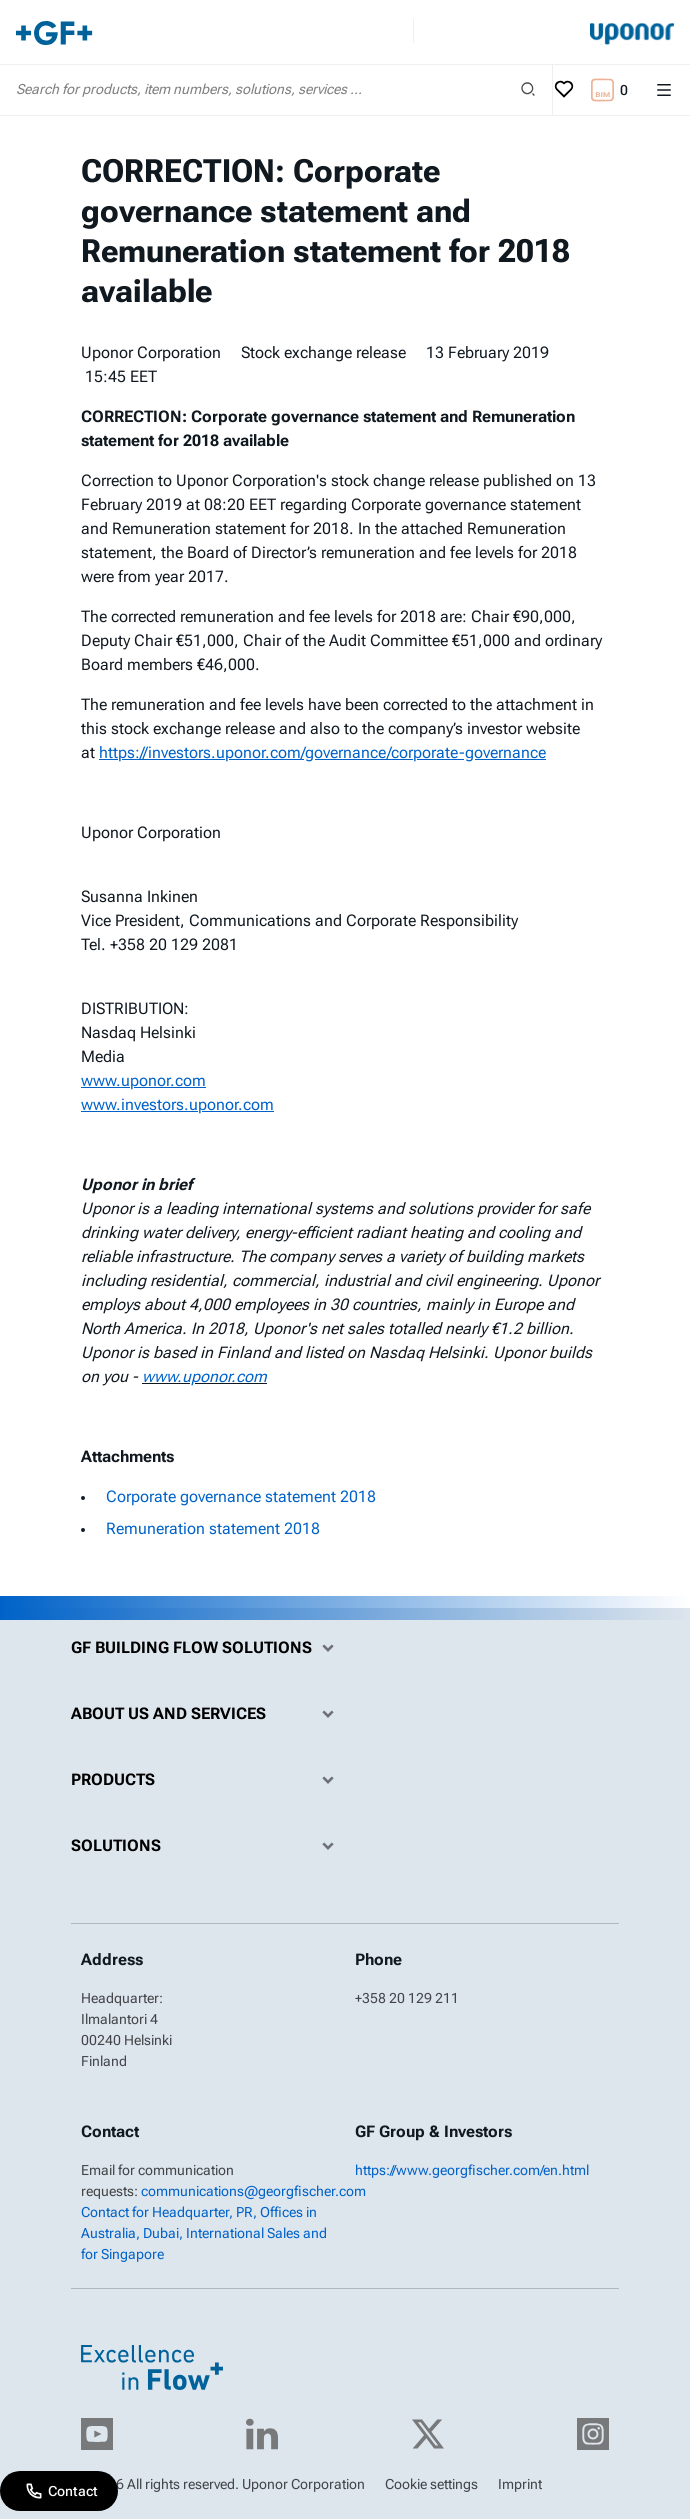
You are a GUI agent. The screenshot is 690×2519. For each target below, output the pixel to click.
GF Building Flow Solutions (207, 1648)
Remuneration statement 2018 (213, 1528)
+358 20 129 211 (407, 1998)
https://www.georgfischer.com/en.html (472, 2170)
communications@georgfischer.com (253, 2191)
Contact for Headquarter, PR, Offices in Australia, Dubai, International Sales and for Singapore (204, 2233)
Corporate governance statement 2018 (241, 1496)
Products (207, 1780)
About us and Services (207, 1714)
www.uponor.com (204, 1376)
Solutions (207, 1846)
